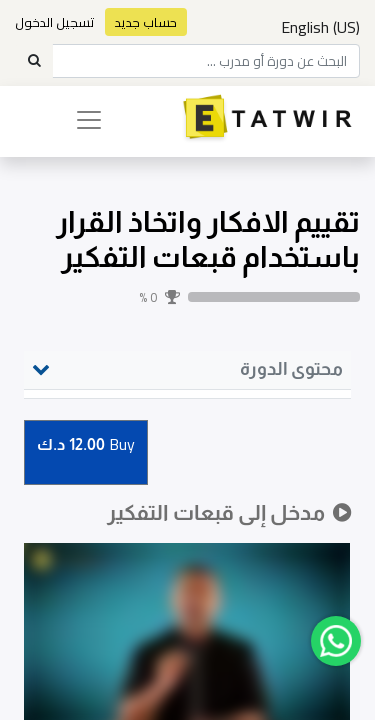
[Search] (34, 61)
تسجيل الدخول (55, 22)
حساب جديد (146, 22)
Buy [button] (86, 445)
